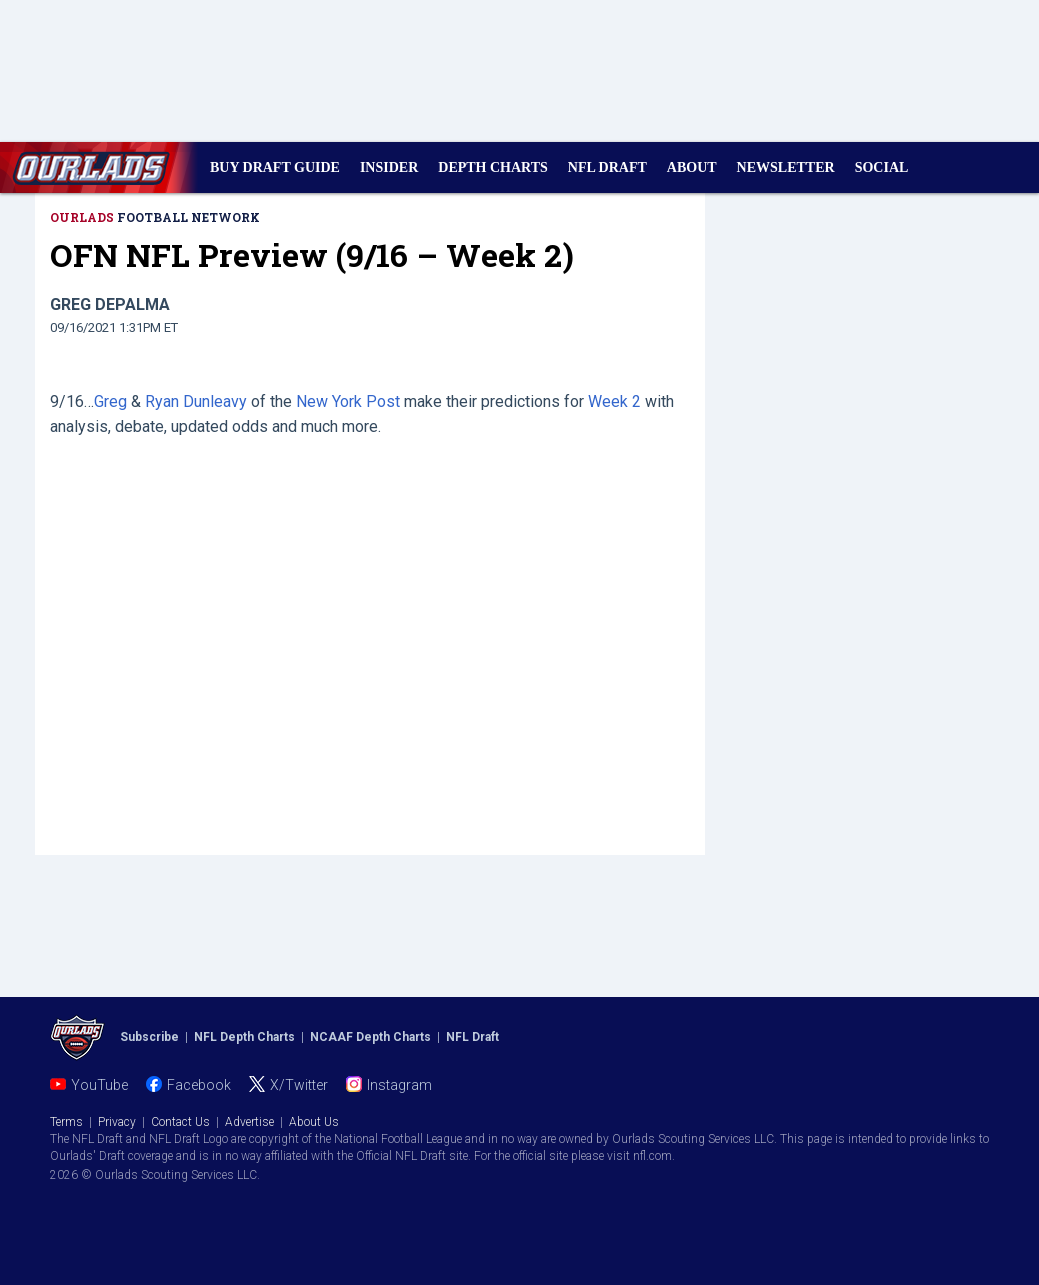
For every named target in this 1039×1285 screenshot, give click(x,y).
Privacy (117, 1122)
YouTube (99, 1085)
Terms (66, 1122)
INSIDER (389, 167)
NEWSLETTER (786, 167)
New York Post (348, 401)
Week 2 (614, 401)
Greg (110, 401)
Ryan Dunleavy (196, 401)
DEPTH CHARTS (493, 167)
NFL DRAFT (607, 167)
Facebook (199, 1085)
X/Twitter (299, 1085)
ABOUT (692, 167)
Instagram (399, 1085)
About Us (314, 1122)
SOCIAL (882, 167)
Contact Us (180, 1122)
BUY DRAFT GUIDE (275, 167)
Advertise (249, 1122)
